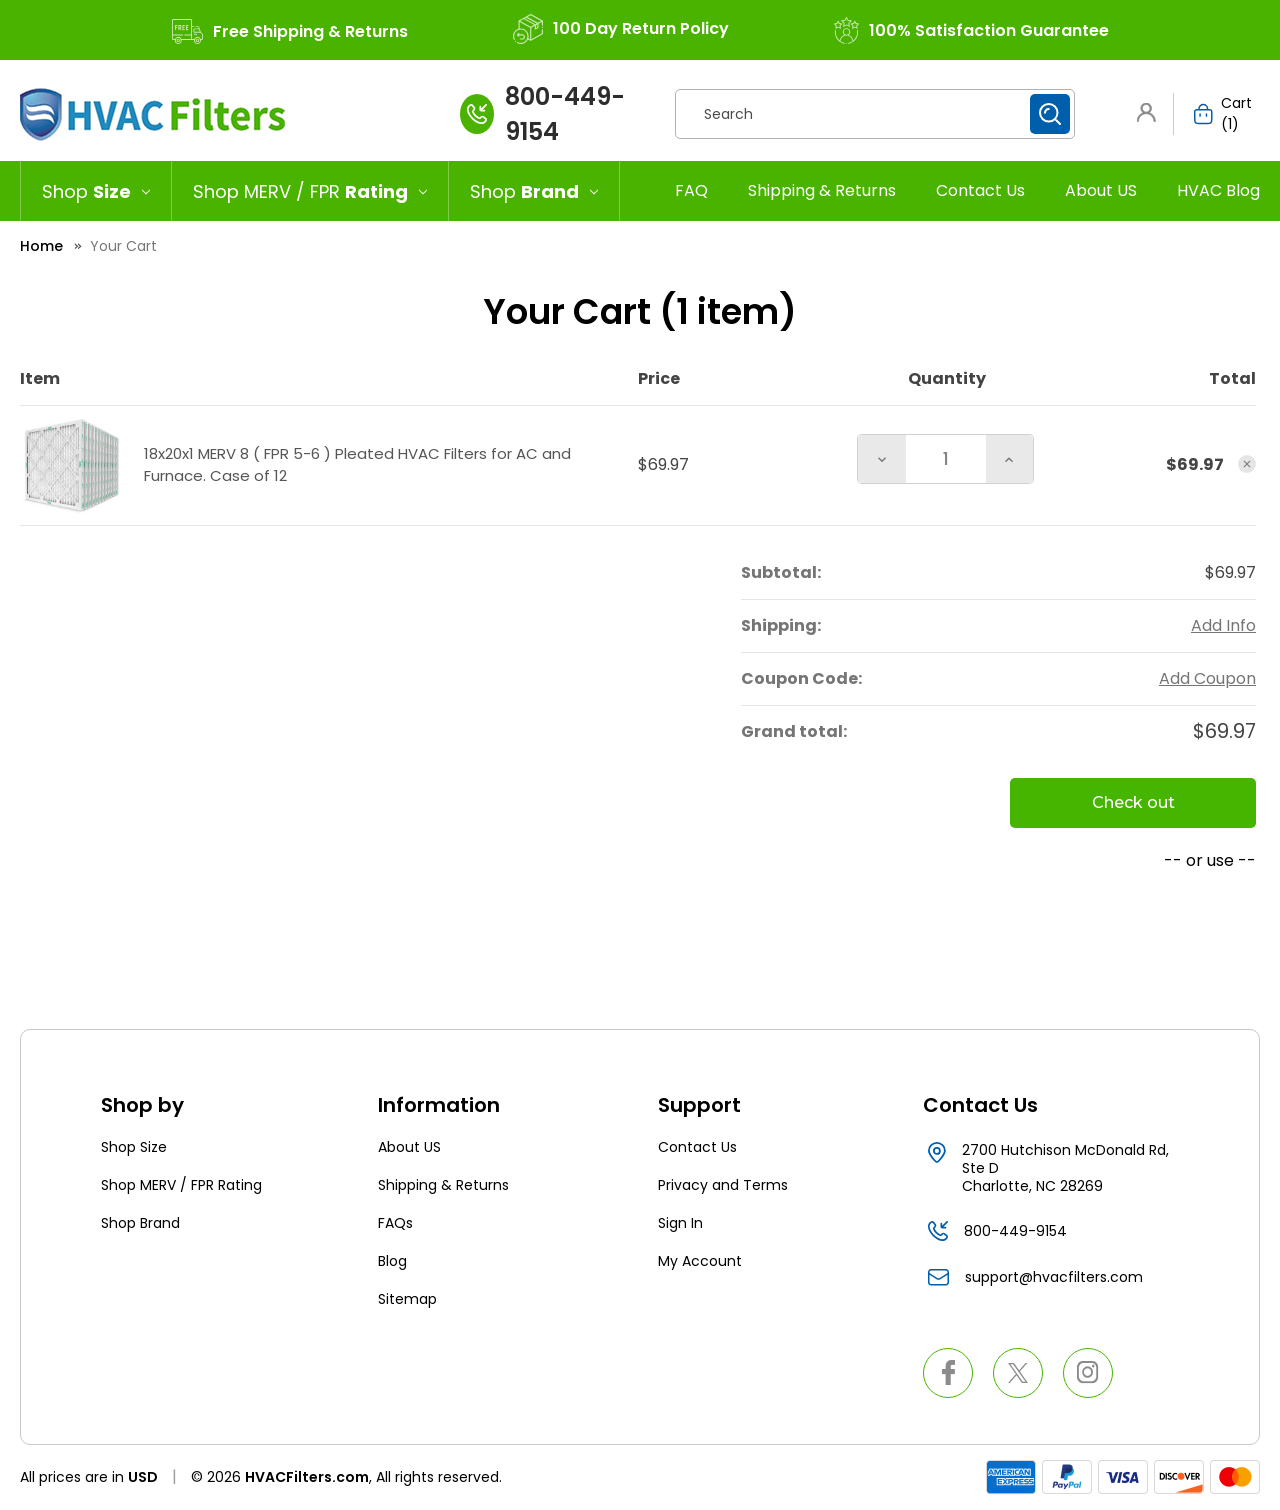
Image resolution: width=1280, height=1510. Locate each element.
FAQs (395, 1223)
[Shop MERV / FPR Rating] (310, 191)
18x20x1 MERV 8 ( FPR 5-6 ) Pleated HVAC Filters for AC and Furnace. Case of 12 (357, 465)
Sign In (680, 1223)
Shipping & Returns (822, 190)
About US (1101, 190)
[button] (1150, 112)
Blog (392, 1261)
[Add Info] (1223, 626)
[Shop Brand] (534, 191)
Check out (1133, 802)
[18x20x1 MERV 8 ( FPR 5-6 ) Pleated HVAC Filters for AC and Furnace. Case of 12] (946, 459)
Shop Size (134, 1147)
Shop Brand (140, 1223)
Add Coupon (1207, 678)
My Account (700, 1261)
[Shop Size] (96, 191)
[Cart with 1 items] (1216, 114)
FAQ (691, 190)
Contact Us (980, 190)
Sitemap (407, 1299)
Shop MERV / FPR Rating (181, 1185)
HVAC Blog (1218, 190)
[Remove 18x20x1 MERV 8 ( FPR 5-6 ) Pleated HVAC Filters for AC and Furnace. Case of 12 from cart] (1247, 464)
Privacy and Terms (723, 1185)
